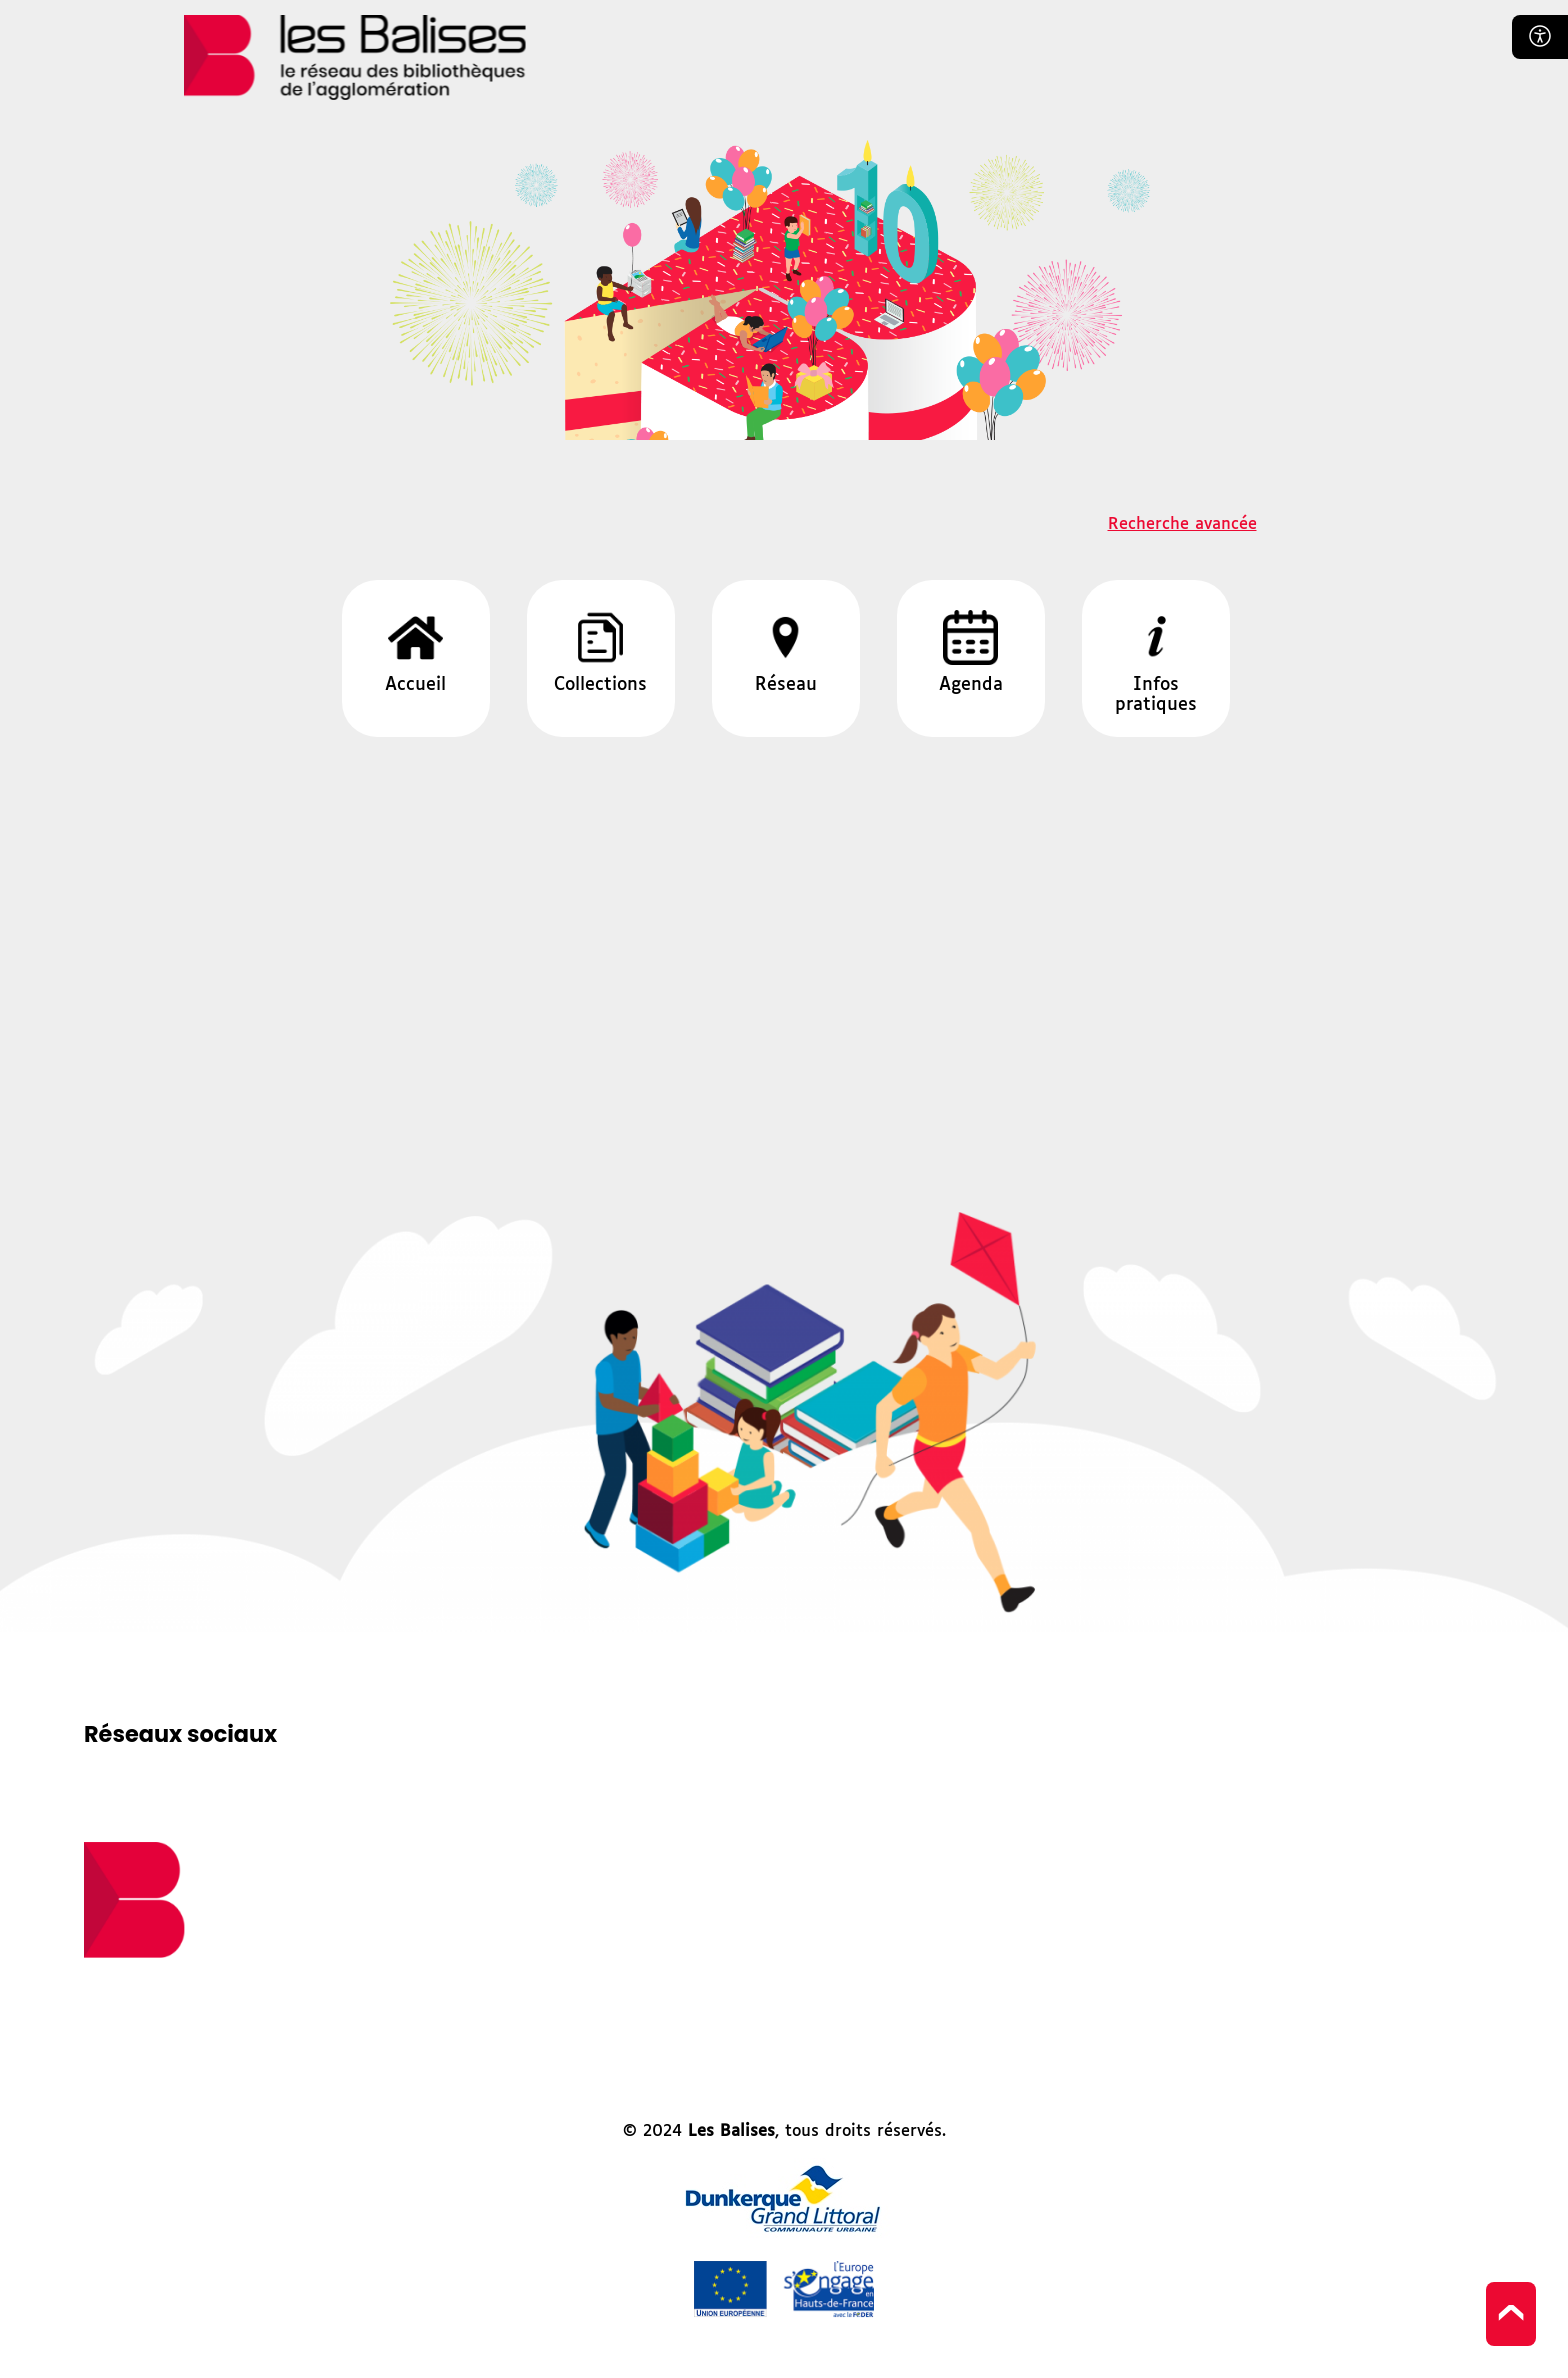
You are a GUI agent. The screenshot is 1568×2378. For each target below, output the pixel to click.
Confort (1540, 37)
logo (135, 1900)
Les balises (355, 57)
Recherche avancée (1182, 524)
